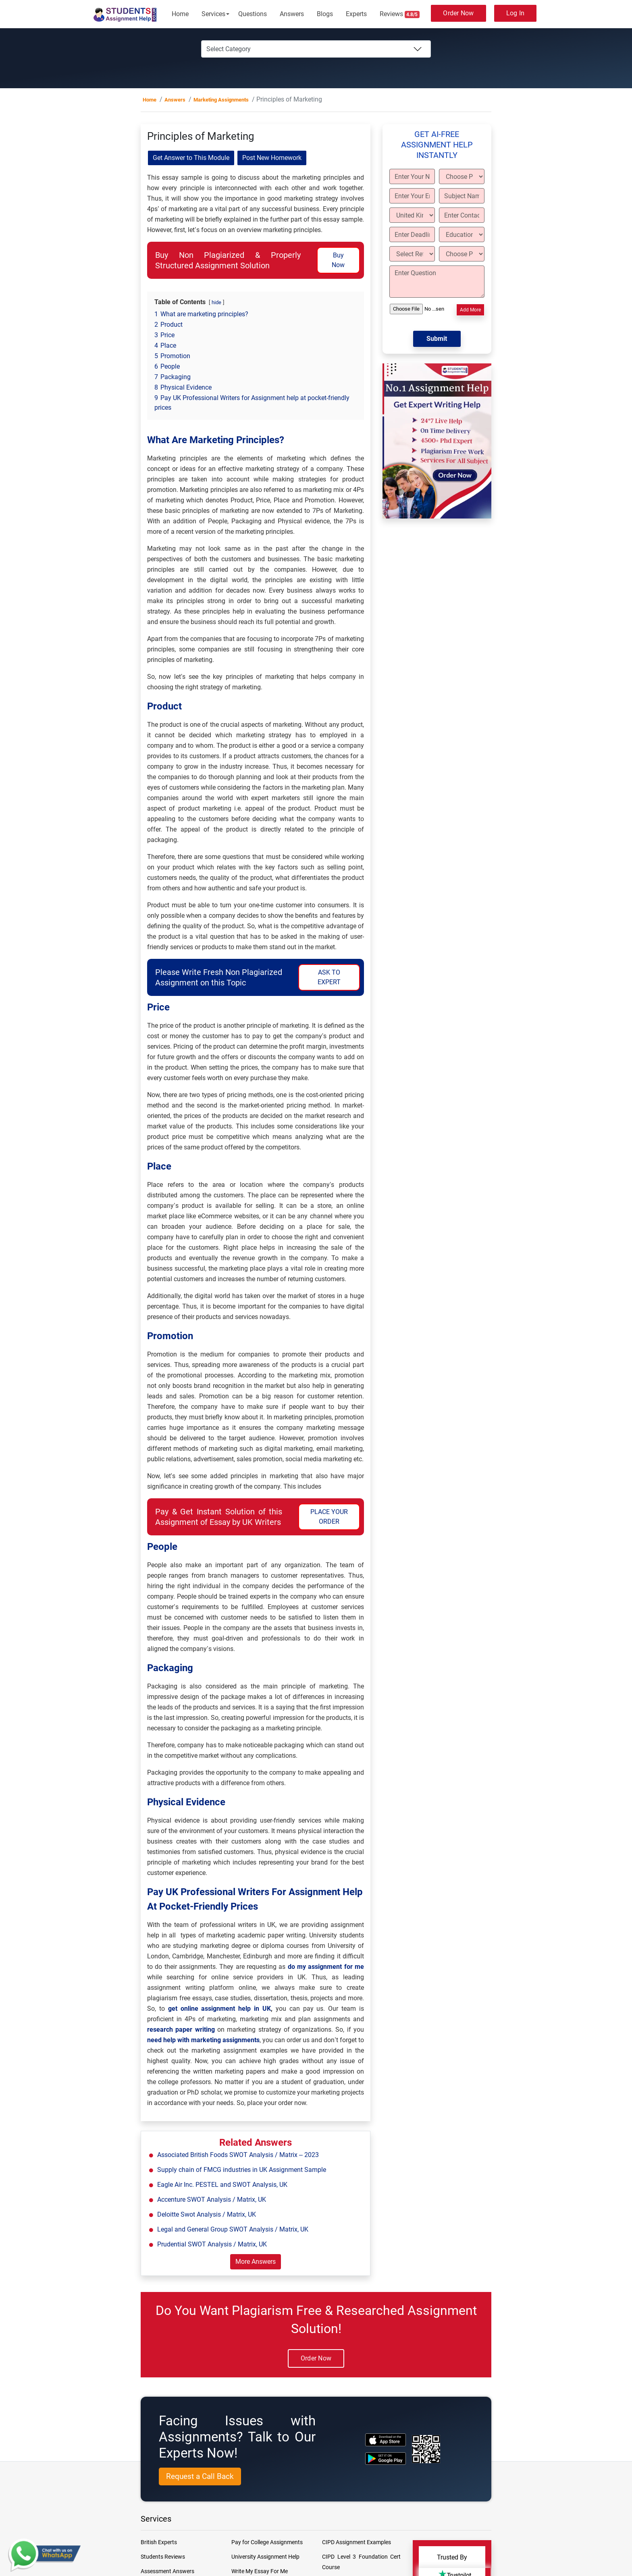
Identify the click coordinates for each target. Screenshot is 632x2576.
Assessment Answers (167, 2571)
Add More (470, 310)
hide (216, 302)
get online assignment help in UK (219, 2008)
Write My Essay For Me (259, 2571)
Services (213, 14)
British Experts (159, 2542)
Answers (292, 14)
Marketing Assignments (221, 100)
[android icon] (385, 2458)
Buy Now (338, 260)
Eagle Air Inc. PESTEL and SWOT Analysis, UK (222, 2184)
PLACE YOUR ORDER (329, 1516)
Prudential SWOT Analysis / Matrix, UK (212, 2244)
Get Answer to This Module (191, 158)
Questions (252, 14)
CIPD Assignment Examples (356, 2542)
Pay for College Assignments (267, 2542)
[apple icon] (385, 2439)
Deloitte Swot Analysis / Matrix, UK (206, 2214)
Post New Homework (271, 158)
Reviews (400, 14)
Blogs (325, 14)
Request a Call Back (200, 2476)
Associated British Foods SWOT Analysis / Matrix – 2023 (238, 2155)
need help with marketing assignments (203, 2040)
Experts (356, 14)
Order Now (458, 13)
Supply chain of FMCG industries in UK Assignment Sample (241, 2170)
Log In (515, 13)
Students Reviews (163, 2556)
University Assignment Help (265, 2556)
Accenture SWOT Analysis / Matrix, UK (211, 2199)
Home (180, 14)
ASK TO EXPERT (329, 977)
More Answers (255, 2261)
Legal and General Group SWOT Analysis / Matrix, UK (232, 2229)
